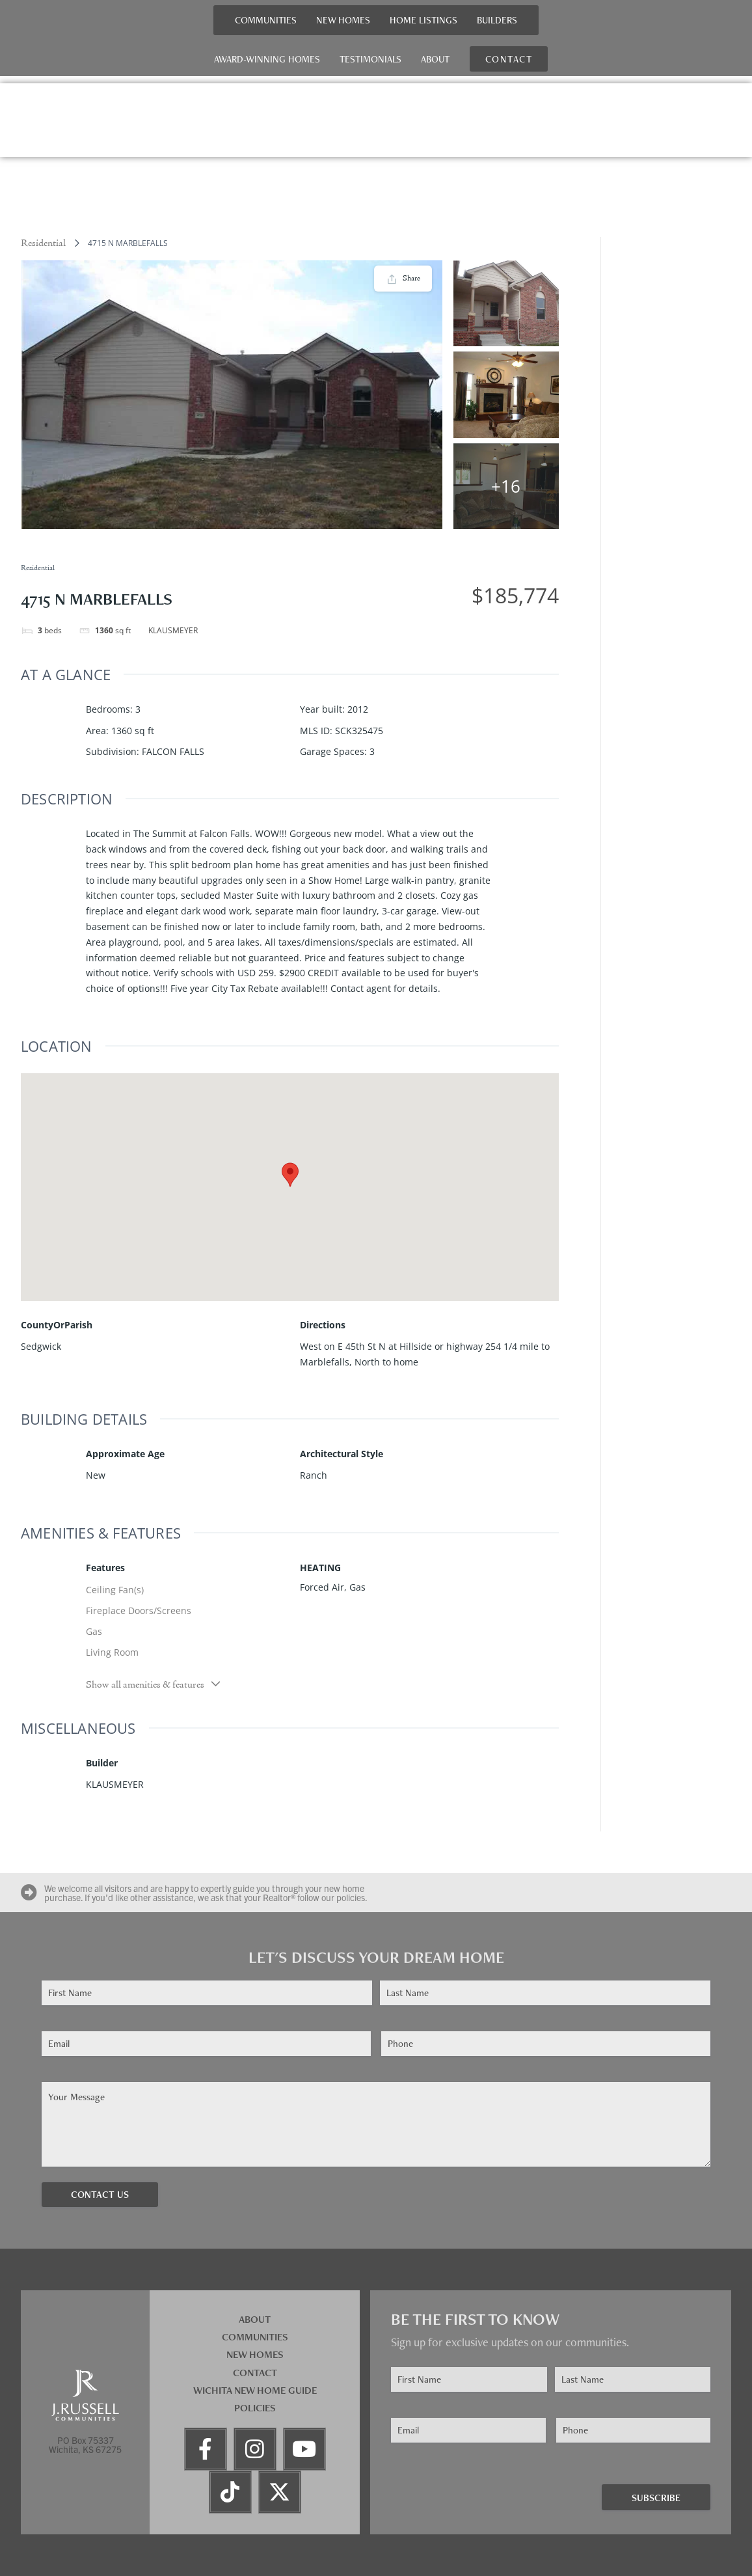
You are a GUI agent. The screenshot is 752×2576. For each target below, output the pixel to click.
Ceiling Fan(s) (115, 1589)
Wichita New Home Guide (255, 2390)
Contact (255, 2372)
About (435, 59)
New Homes (343, 20)
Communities (266, 20)
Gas (94, 1631)
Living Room (112, 1652)
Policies (255, 2408)
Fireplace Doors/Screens (138, 1610)
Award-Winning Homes (267, 59)
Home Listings (423, 20)
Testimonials (370, 59)
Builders (497, 20)
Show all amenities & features (154, 1684)
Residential (43, 243)
